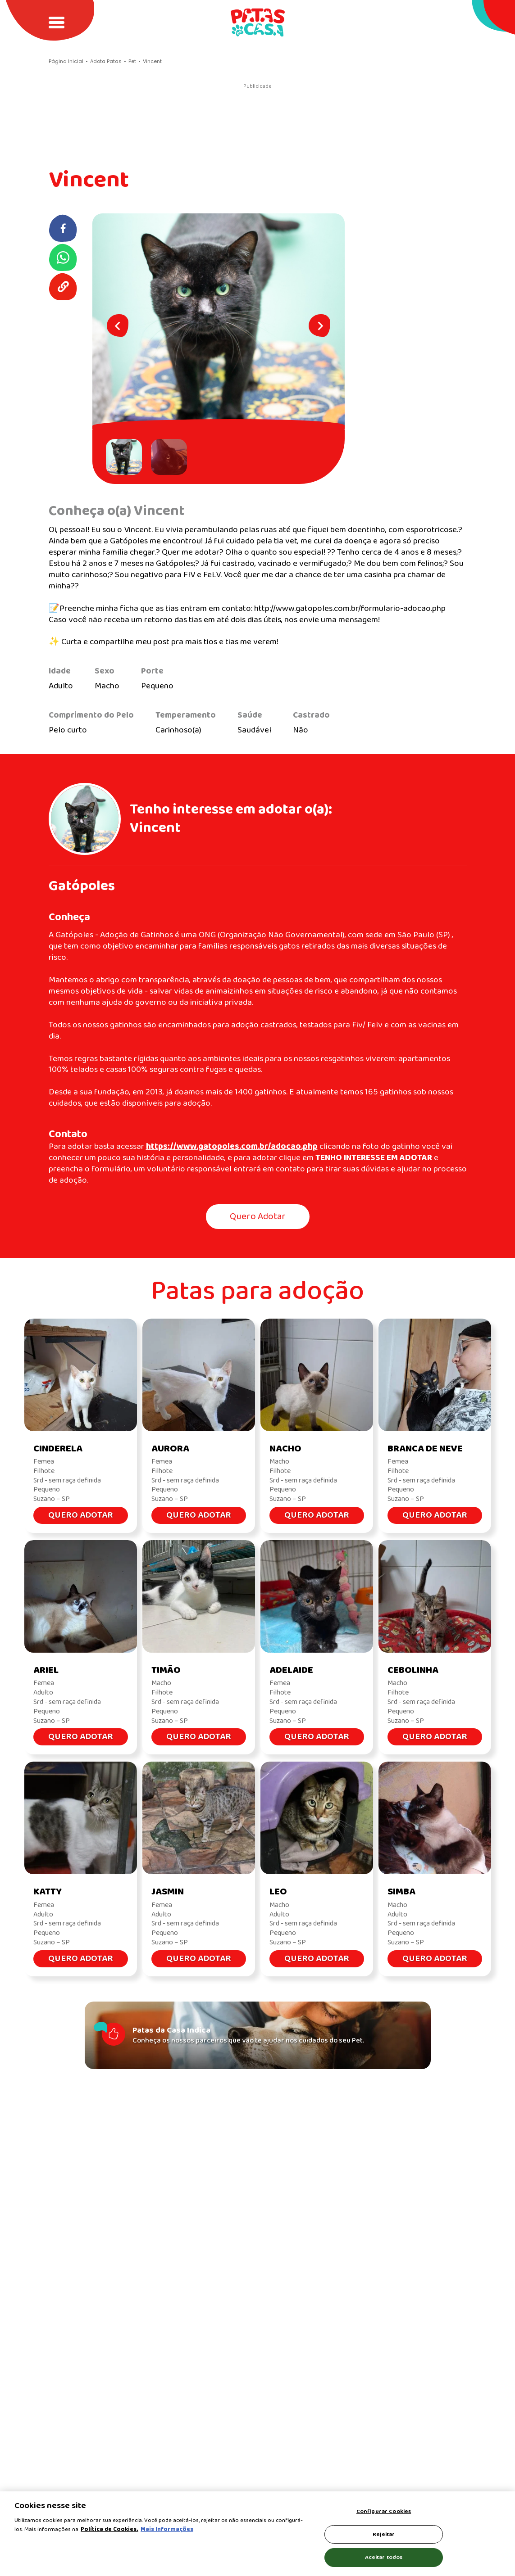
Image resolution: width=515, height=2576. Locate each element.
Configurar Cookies (383, 2511)
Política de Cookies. (109, 2529)
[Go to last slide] (117, 325)
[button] (126, 457)
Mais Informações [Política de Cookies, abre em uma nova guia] (167, 2529)
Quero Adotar (258, 1216)
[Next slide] (319, 325)
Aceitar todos (384, 2557)
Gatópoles (82, 886)
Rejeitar (384, 2534)
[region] (257, 2533)
